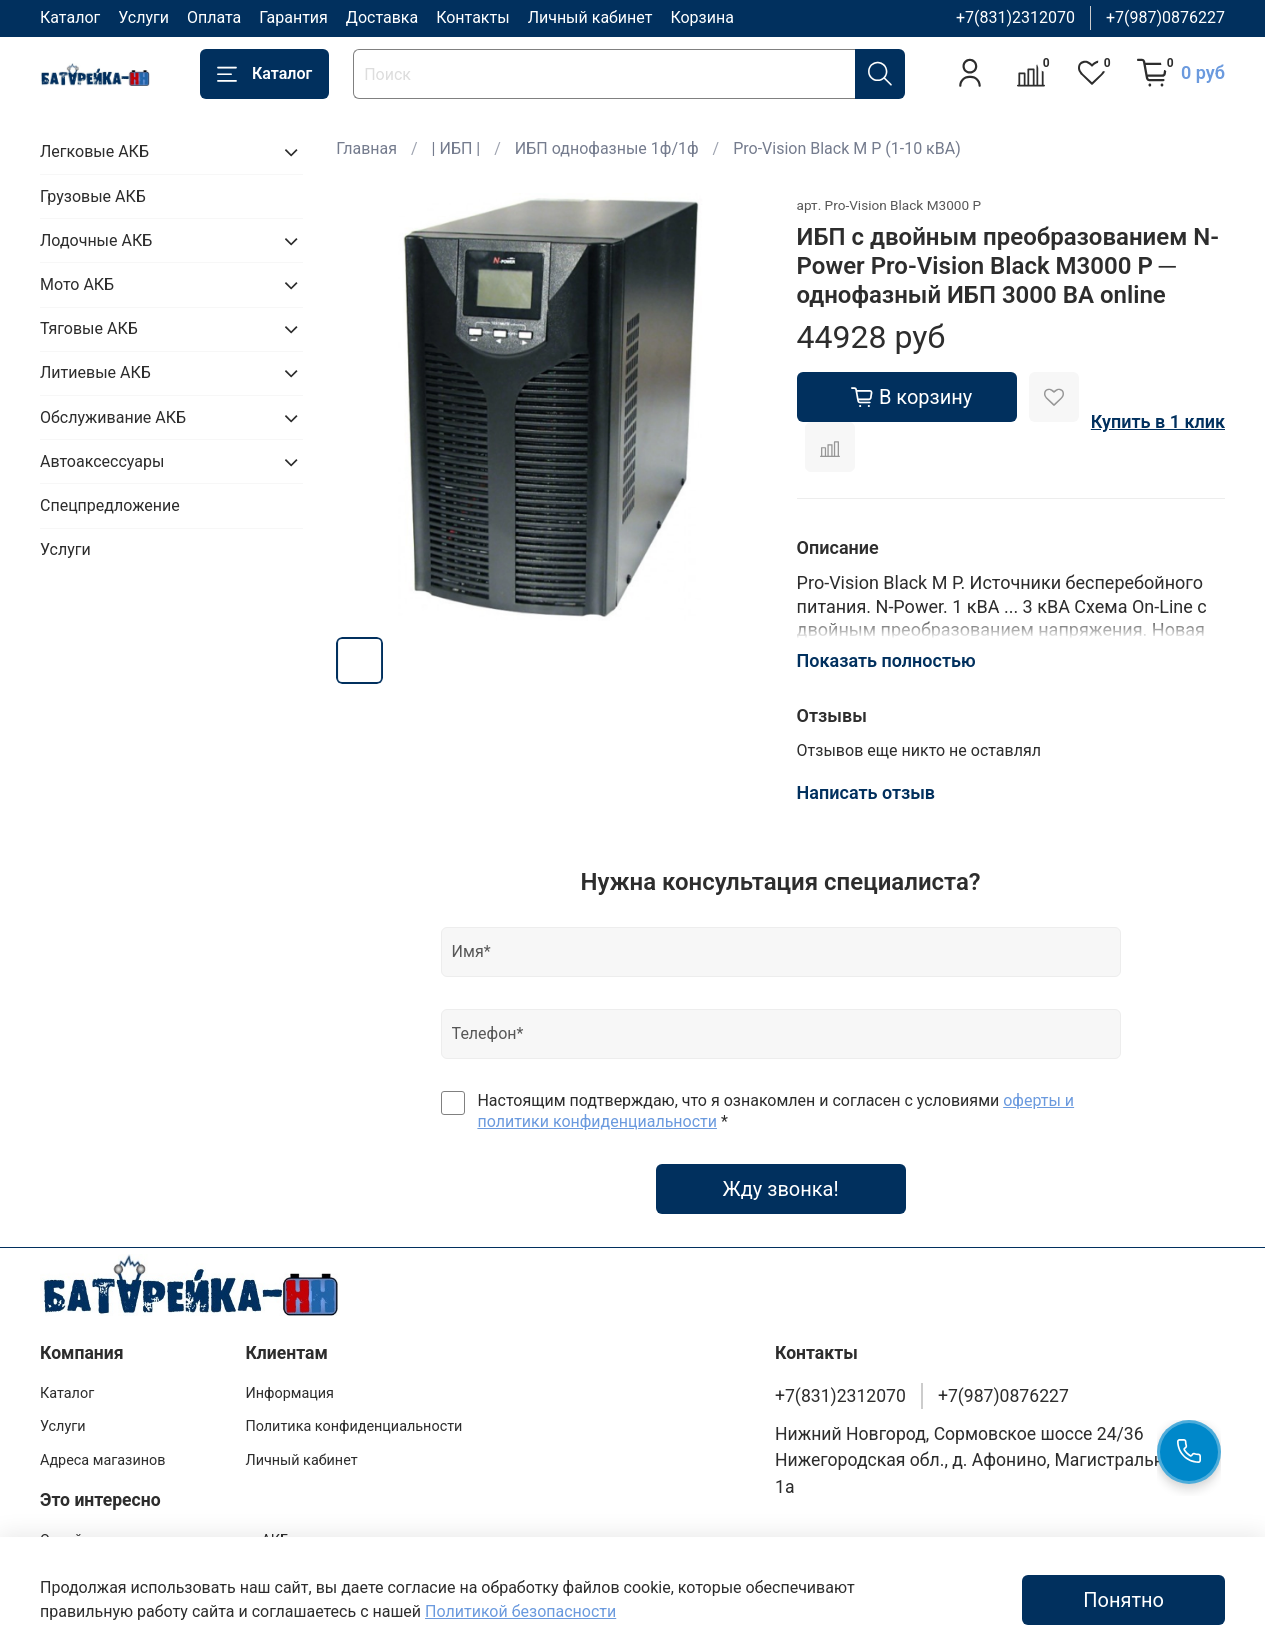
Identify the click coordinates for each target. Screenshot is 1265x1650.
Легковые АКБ (94, 151)
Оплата (214, 17)
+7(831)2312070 (1015, 17)
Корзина (701, 17)
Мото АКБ (77, 284)
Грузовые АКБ (93, 196)
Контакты (472, 17)
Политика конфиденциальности (353, 1426)
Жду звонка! (781, 1189)
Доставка (382, 17)
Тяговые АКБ (89, 328)
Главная (366, 148)
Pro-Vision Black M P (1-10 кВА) (847, 148)
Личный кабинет (590, 17)
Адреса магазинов (102, 1460)
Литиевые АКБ (95, 372)
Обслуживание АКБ (113, 417)
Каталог (70, 17)
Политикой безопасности (520, 1611)
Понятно (1123, 1600)
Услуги (143, 17)
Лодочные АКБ (96, 240)
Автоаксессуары (102, 461)
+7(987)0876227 (1165, 17)
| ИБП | (456, 148)
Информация (289, 1393)
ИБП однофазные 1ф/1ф (607, 148)
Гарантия (293, 17)
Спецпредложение (110, 505)
